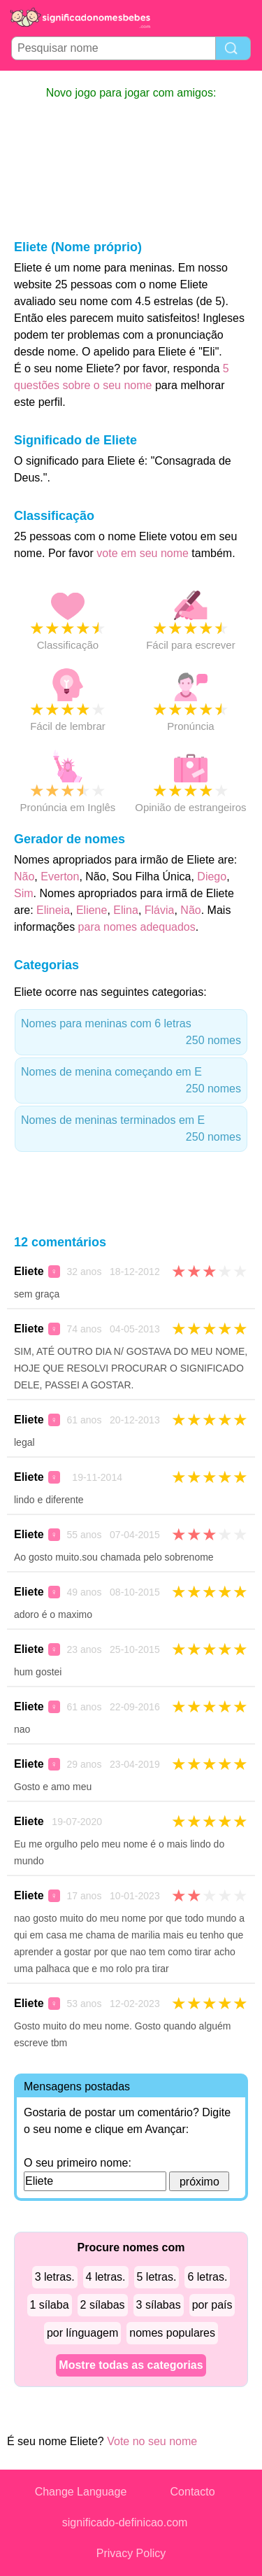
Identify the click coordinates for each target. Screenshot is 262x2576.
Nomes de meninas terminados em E (131, 1130)
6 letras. (207, 2277)
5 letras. (157, 2277)
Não (24, 876)
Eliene (91, 910)
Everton (60, 876)
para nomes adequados (137, 927)
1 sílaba (49, 2305)
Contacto (192, 2492)
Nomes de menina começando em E (131, 1081)
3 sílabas (158, 2305)
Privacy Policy (131, 2553)
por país (212, 2305)
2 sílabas (102, 2305)
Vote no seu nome (152, 2441)
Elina (125, 910)
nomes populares (172, 2333)
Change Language (81, 2492)
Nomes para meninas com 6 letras (131, 1033)
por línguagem (82, 2333)
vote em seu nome (142, 553)
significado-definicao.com (125, 2522)
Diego (211, 876)
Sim (24, 893)
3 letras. (55, 2277)
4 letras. (106, 2277)
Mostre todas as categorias (131, 2365)
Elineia (53, 910)
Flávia (160, 910)
